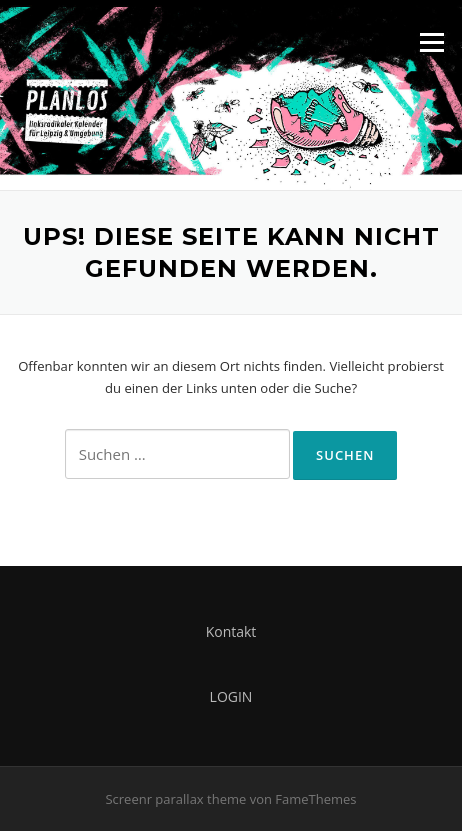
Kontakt (231, 631)
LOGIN (231, 696)
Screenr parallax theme (175, 799)
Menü (431, 42)
